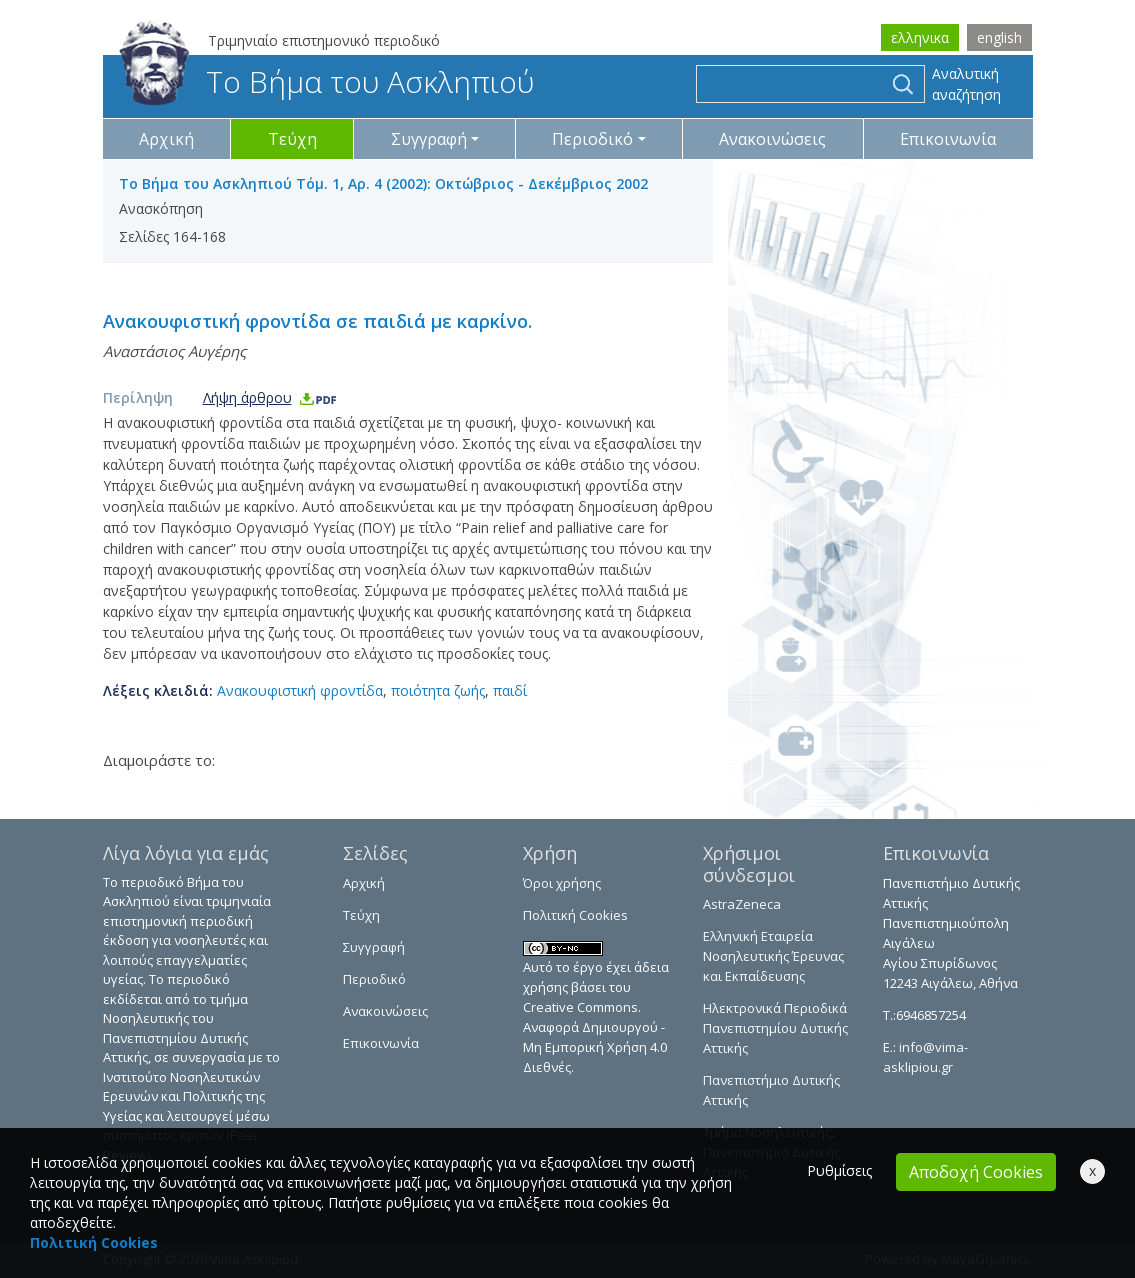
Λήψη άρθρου (270, 397)
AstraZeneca (742, 904)
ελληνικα (920, 37)
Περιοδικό (374, 979)
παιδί (510, 690)
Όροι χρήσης (562, 883)
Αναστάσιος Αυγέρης (174, 351)
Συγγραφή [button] (429, 139)
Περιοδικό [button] (592, 139)
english (999, 37)
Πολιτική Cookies (575, 915)
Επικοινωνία (948, 139)
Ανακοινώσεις (772, 139)
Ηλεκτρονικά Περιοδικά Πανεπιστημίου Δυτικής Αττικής (775, 1028)
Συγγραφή (374, 947)
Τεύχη (292, 139)
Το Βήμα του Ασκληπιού (326, 81)
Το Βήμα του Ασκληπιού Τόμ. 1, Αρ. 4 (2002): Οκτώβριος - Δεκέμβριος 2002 (383, 183)
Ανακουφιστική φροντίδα (300, 690)
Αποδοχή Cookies (976, 1172)
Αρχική (166, 139)
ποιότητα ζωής (438, 690)
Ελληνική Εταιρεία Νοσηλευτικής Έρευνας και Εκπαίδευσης (773, 956)
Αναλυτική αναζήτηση (966, 84)
